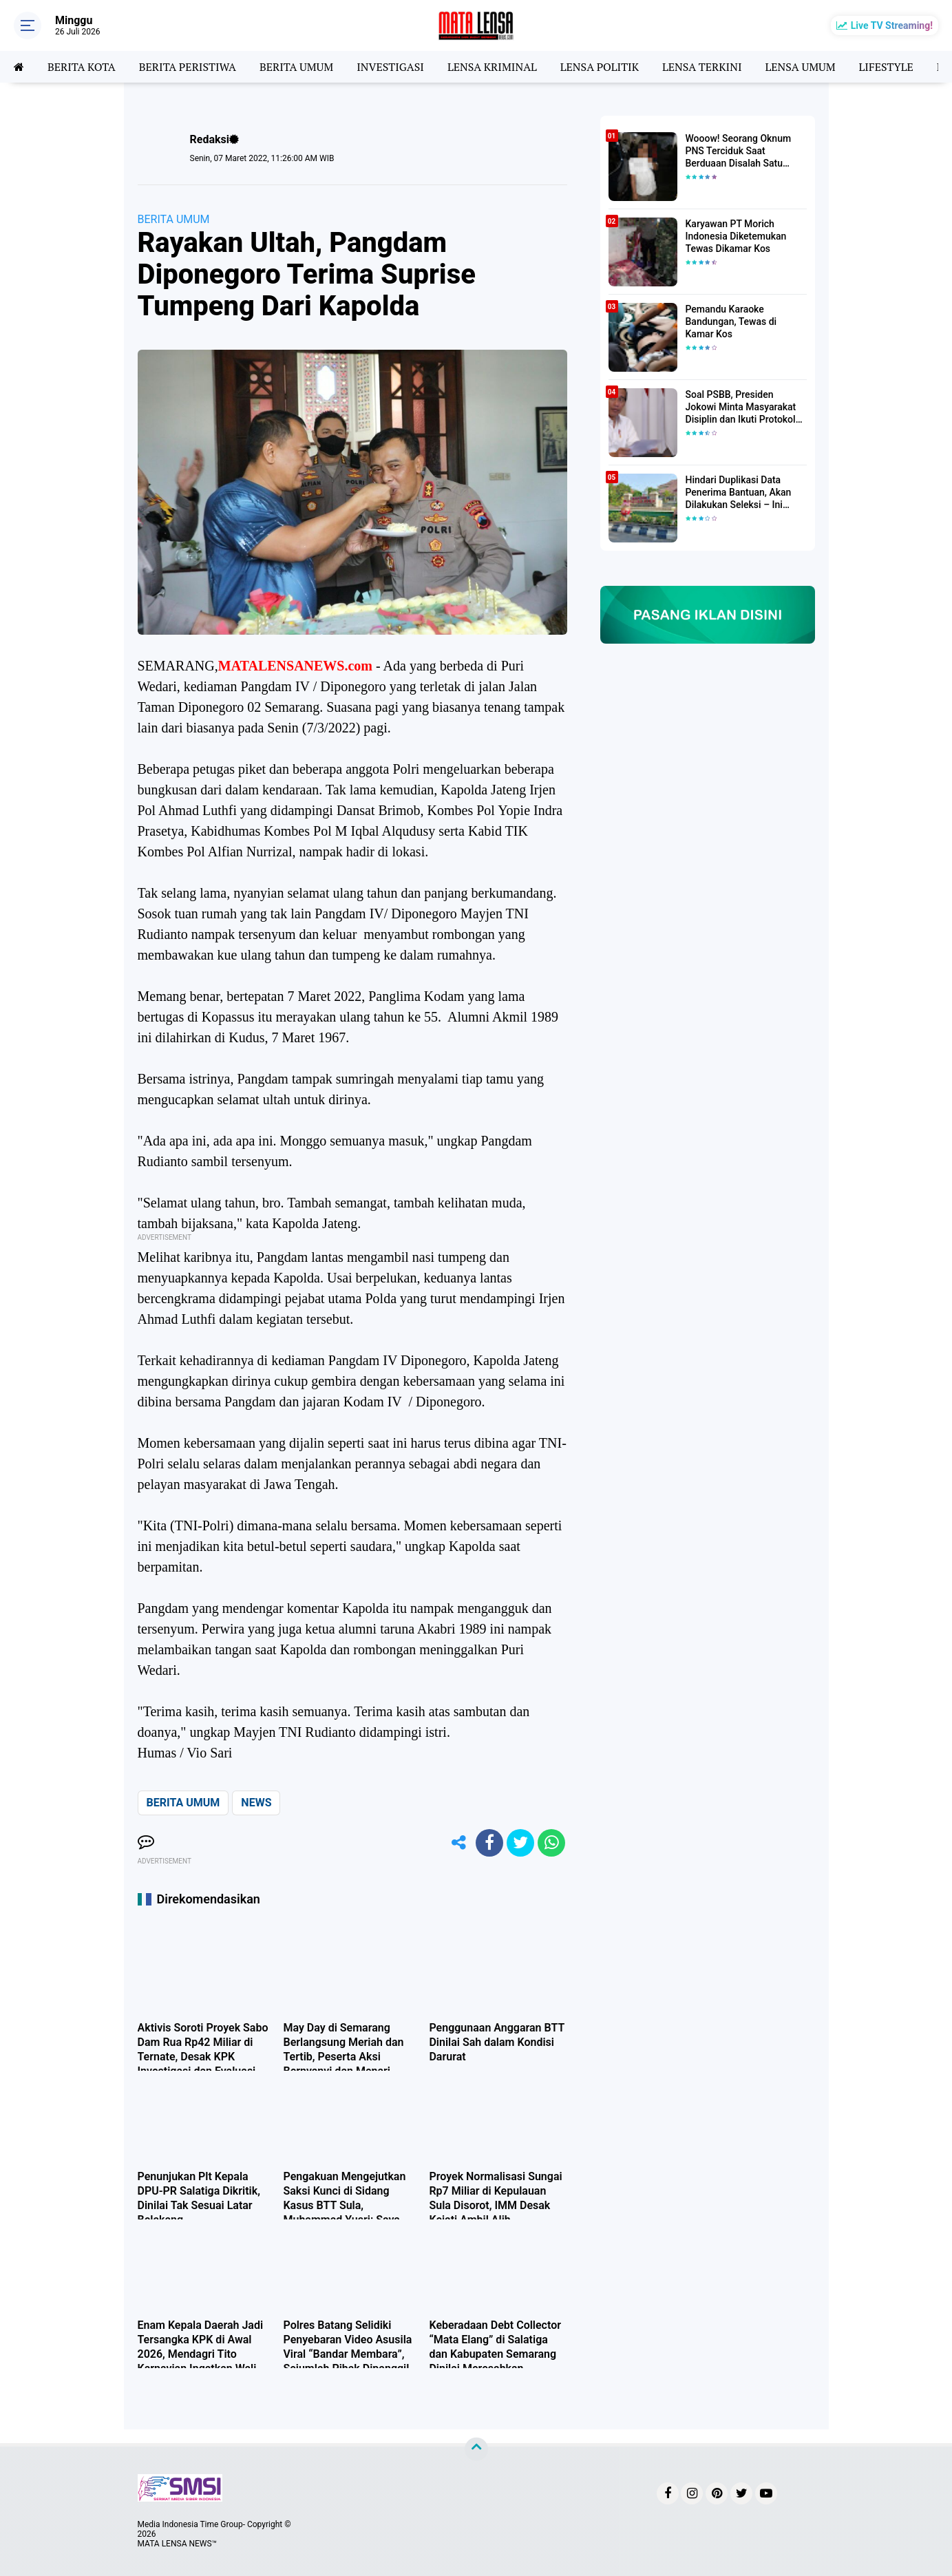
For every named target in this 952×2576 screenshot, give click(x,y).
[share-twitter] (520, 1843)
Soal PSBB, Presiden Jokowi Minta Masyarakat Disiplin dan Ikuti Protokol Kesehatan (741, 407)
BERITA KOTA (81, 66)
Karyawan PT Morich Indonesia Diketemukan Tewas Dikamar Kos (736, 236)
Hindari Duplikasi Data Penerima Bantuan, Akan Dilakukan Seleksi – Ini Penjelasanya (739, 492)
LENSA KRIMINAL (492, 66)
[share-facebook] (489, 1843)
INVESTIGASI (390, 66)
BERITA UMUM (296, 66)
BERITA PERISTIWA (187, 66)
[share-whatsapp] (551, 1843)
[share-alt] (458, 1843)
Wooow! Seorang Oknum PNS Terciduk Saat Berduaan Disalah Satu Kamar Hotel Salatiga (739, 151)
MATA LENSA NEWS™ (178, 2543)
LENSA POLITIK (599, 66)
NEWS (256, 1802)
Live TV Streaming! (892, 25)
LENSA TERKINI (702, 66)
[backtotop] (476, 2449)
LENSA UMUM (800, 66)
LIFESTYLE (886, 66)
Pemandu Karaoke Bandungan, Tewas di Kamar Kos (731, 321)
